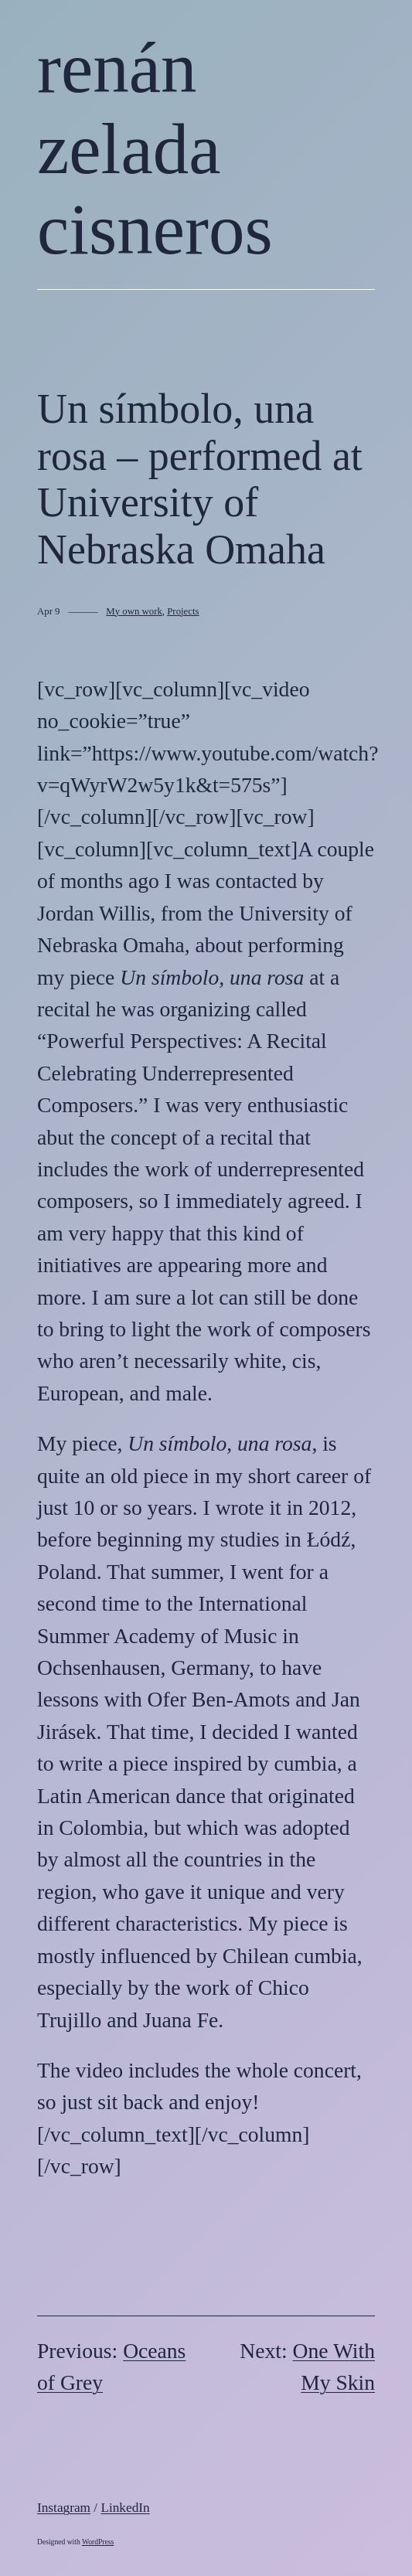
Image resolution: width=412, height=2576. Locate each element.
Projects (183, 611)
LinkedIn (124, 2507)
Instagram (63, 2507)
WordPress (98, 2541)
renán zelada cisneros (155, 148)
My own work (134, 611)
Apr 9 (48, 611)
